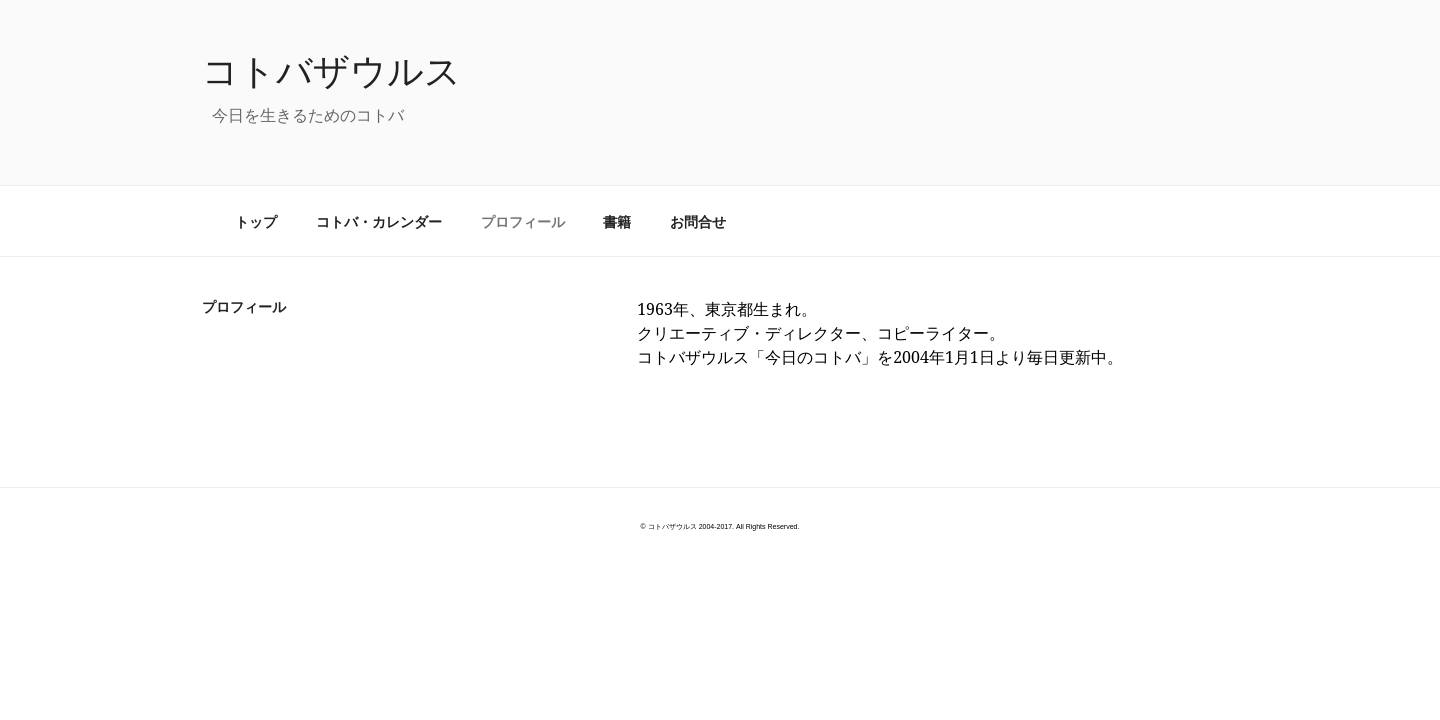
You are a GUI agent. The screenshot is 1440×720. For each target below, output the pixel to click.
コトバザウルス (331, 70)
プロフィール (523, 221)
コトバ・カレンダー (379, 221)
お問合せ (698, 221)
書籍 (617, 221)
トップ (256, 221)
